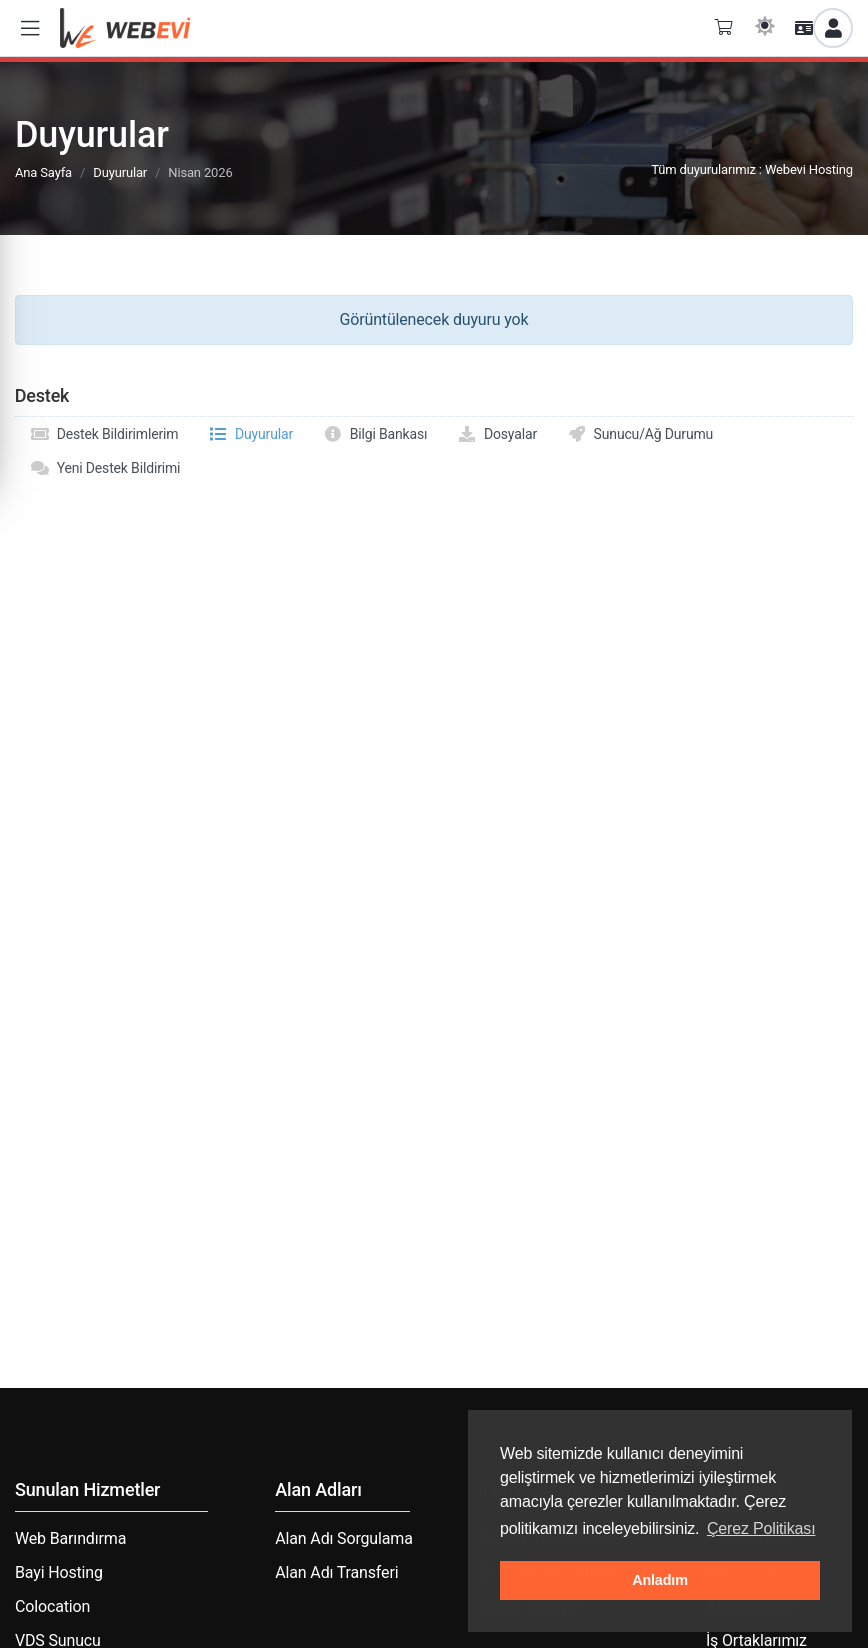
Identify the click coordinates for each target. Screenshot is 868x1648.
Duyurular (120, 172)
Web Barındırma (70, 1538)
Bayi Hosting (59, 1572)
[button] (30, 28)
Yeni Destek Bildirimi (105, 468)
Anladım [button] (660, 1580)
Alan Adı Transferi (336, 1572)
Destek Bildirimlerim (104, 434)
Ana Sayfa (43, 172)
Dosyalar (497, 434)
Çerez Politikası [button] (761, 1528)
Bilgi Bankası (375, 434)
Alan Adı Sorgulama (343, 1538)
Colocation (52, 1606)
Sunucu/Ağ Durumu (640, 434)
